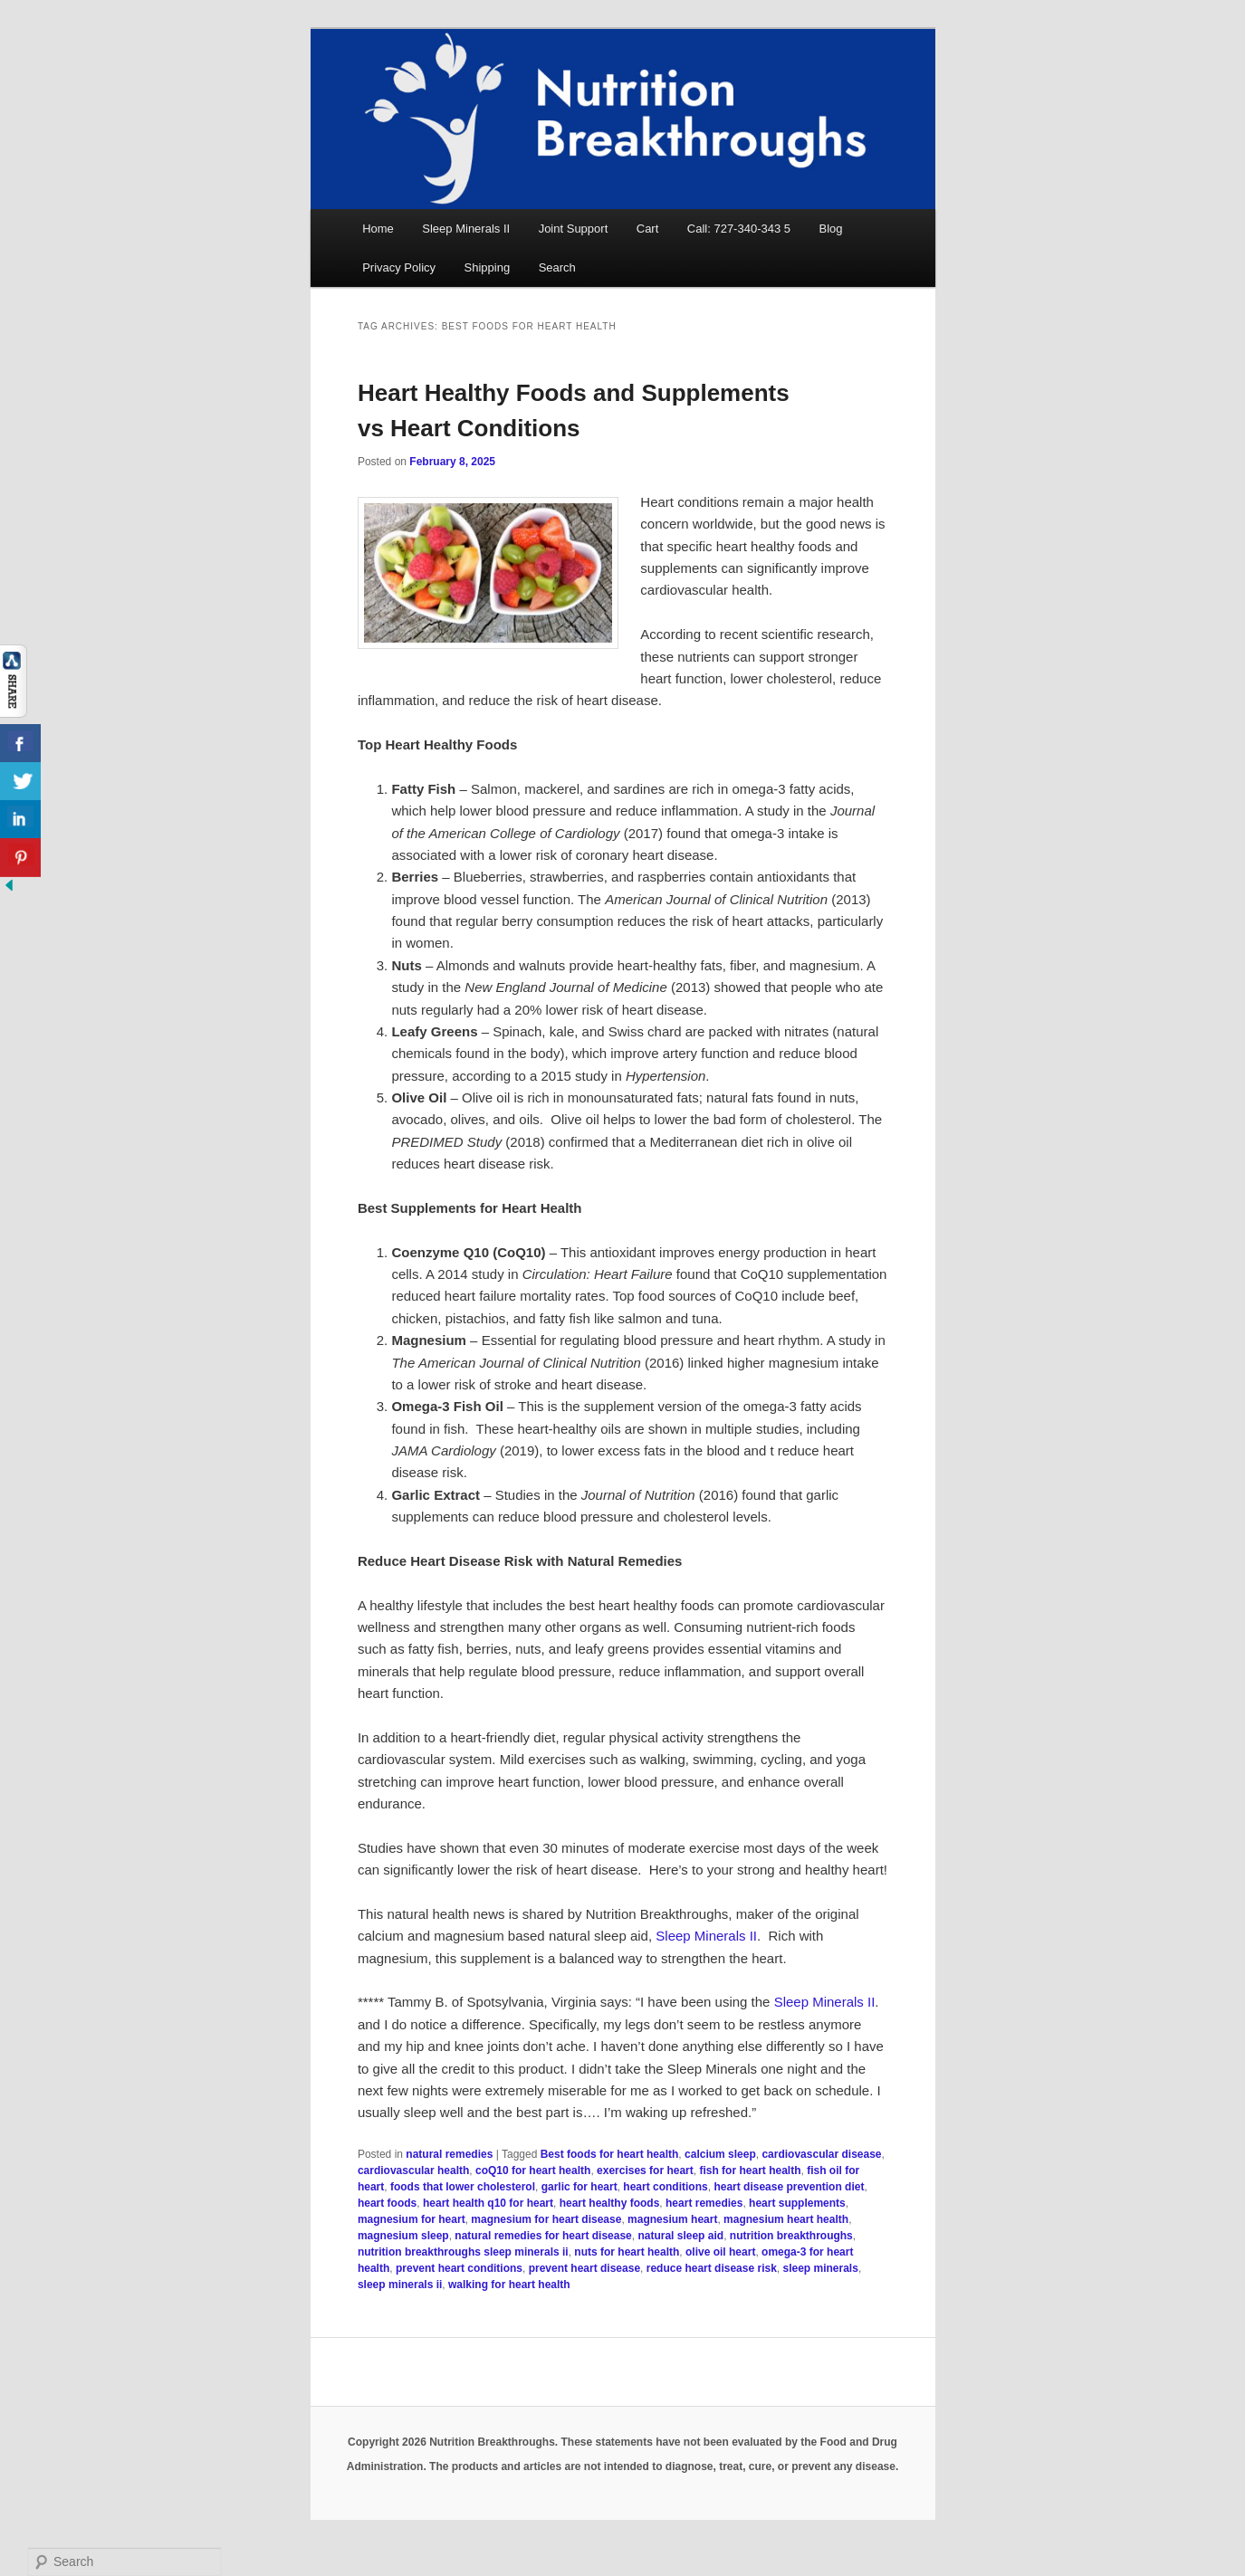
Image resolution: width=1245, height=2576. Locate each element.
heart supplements (797, 2203)
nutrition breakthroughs (791, 2235)
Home (378, 228)
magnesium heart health (785, 2219)
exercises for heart (645, 2170)
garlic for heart (579, 2186)
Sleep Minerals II (466, 228)
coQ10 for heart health (532, 2170)
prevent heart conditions (459, 2268)
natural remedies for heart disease (543, 2235)
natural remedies (449, 2154)
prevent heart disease (584, 2268)
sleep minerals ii (400, 2284)
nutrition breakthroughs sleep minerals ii (463, 2252)
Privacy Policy (399, 267)
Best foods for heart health (610, 2154)
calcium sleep (720, 2154)
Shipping (487, 267)
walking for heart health (509, 2284)
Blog (831, 228)
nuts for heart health (626, 2252)
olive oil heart (720, 2252)
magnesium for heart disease (546, 2219)
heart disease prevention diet (788, 2186)
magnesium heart (672, 2219)
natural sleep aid (680, 2235)
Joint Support (573, 228)
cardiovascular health (413, 2170)
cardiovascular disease (821, 2154)
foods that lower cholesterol (462, 2186)
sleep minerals (820, 2268)
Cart (648, 228)
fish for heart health (749, 2170)
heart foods (387, 2203)
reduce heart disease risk (711, 2268)
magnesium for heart (411, 2219)
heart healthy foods (610, 2203)
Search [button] (557, 267)
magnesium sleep (403, 2235)
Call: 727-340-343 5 (738, 228)
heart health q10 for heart (488, 2203)
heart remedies (704, 2203)
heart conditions (665, 2186)
